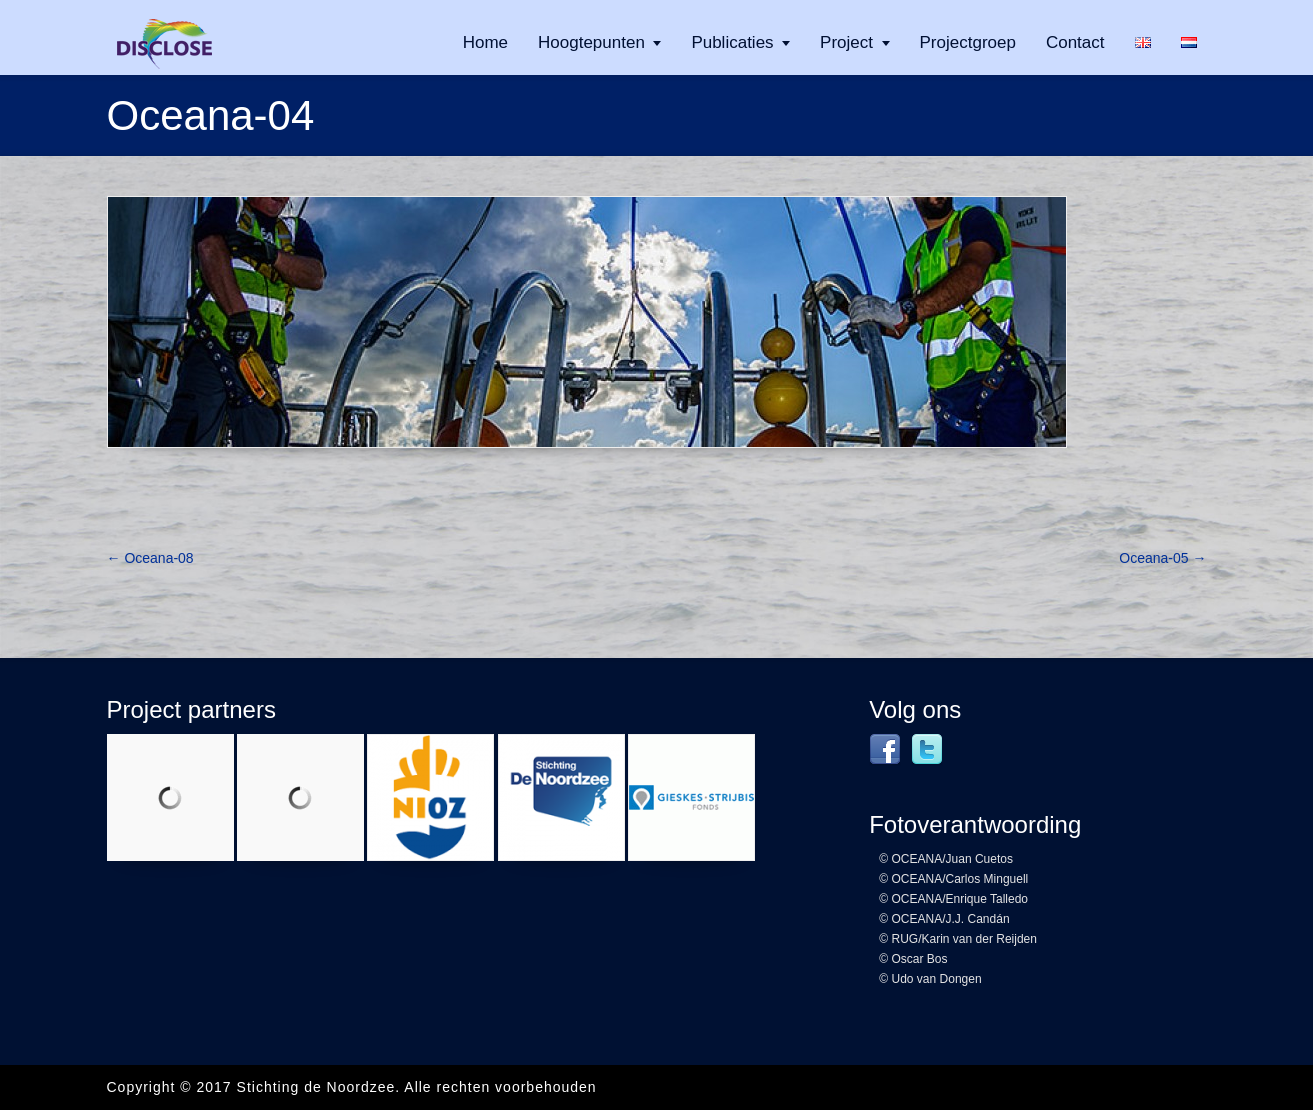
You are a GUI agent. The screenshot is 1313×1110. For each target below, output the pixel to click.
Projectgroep (968, 42)
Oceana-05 (1162, 558)
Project (846, 42)
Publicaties (732, 42)
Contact (1075, 42)
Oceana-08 (150, 558)
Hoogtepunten (591, 42)
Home (485, 42)
